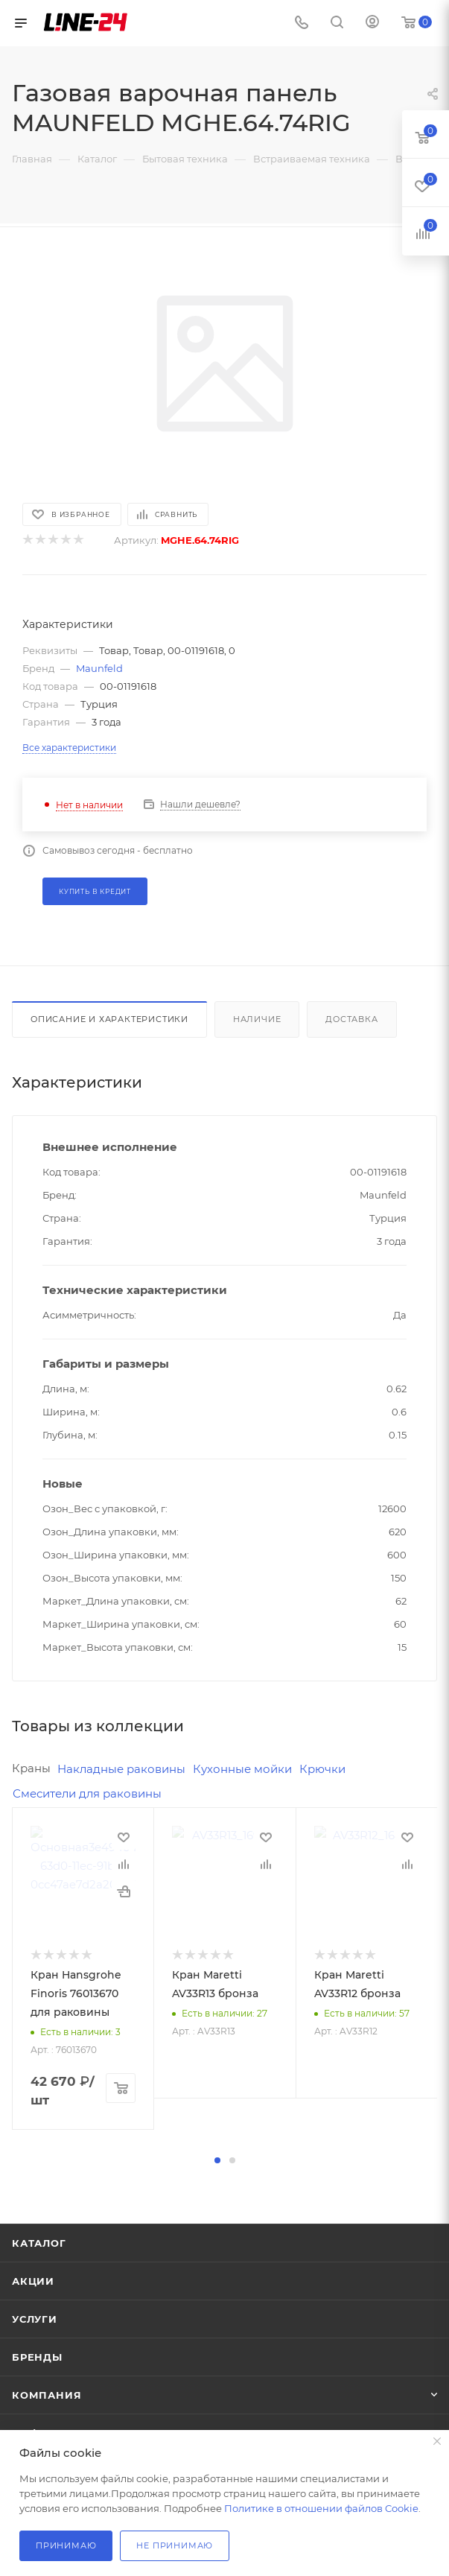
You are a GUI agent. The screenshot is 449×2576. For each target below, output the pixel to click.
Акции (33, 2281)
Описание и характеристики (109, 1019)
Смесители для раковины (87, 1793)
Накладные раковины (121, 1769)
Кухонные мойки (242, 1769)
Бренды (37, 2357)
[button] (217, 2160)
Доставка (351, 1019)
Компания (46, 2395)
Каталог (39, 2243)
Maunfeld (99, 668)
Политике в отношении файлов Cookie (321, 2508)
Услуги (34, 2319)
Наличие (257, 1019)
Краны (31, 1768)
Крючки (322, 1769)
